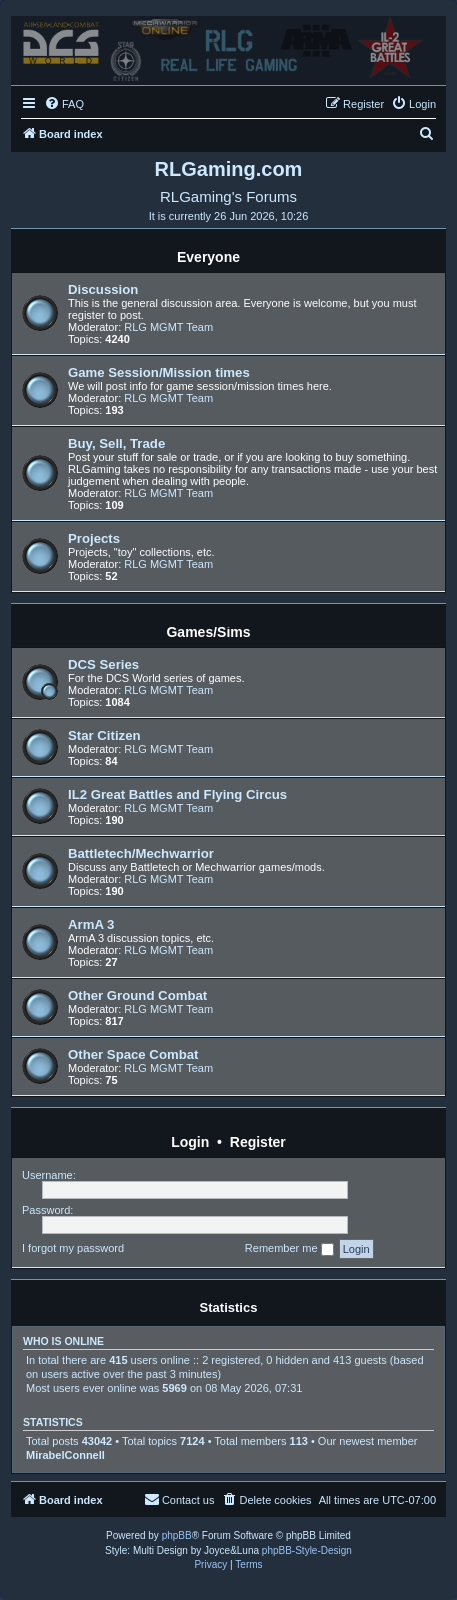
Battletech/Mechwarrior (141, 853)
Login (190, 1142)
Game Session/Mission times (159, 372)
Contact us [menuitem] (179, 1499)
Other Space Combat (133, 1054)
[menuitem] (64, 104)
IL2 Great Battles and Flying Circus (177, 794)
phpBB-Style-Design (307, 1550)
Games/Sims (208, 632)
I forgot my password (73, 1248)
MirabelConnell (65, 1455)
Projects (94, 538)
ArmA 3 (91, 924)
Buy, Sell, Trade (116, 443)
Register (258, 1142)
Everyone (208, 257)
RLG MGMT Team (168, 327)
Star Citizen (104, 735)
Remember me (289, 1249)
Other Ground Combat (137, 995)
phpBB (177, 1535)
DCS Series (103, 664)
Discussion (103, 289)
